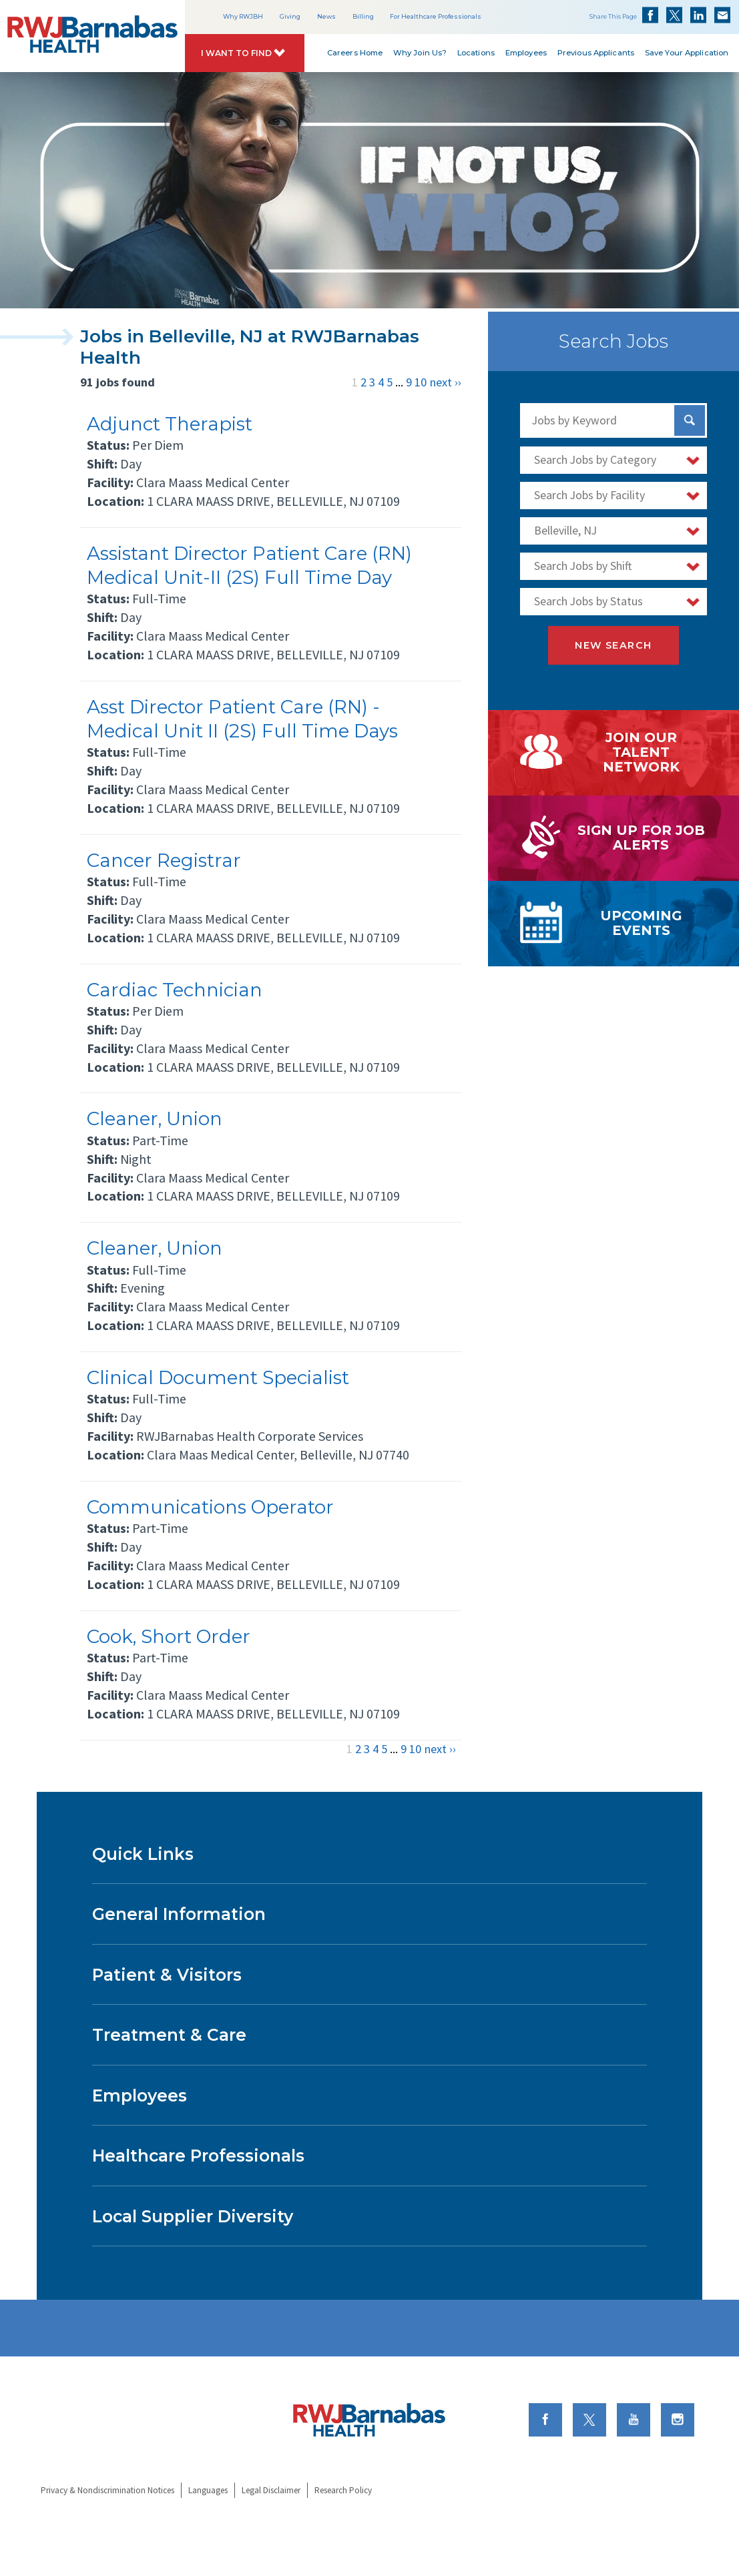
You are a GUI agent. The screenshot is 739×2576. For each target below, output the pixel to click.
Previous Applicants (595, 53)
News (326, 16)
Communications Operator (210, 1507)
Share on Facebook (650, 15)
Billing (363, 16)
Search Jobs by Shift (583, 566)
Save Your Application (686, 53)
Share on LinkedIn (698, 15)
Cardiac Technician (174, 989)
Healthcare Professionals (198, 2156)
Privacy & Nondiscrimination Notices (107, 2490)
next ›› (445, 382)
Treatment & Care (169, 2035)
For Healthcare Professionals (435, 16)
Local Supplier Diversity (192, 2216)
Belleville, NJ (565, 530)
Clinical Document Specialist (218, 1377)
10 (421, 382)
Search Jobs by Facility (589, 495)
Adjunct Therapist (169, 423)
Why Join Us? (420, 53)
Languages (208, 2490)
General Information (179, 1914)
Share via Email (722, 15)
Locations (476, 53)
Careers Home (355, 53)
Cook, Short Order (168, 1636)
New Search (613, 645)
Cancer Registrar (164, 860)
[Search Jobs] (689, 420)
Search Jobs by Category (595, 459)
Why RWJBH (243, 16)
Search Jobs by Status (588, 601)
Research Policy (343, 2490)
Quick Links (143, 1854)
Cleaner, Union (154, 1118)
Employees (526, 53)
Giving (290, 16)
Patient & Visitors (167, 1975)
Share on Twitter (674, 15)
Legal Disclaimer (271, 2490)
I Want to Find (236, 53)
